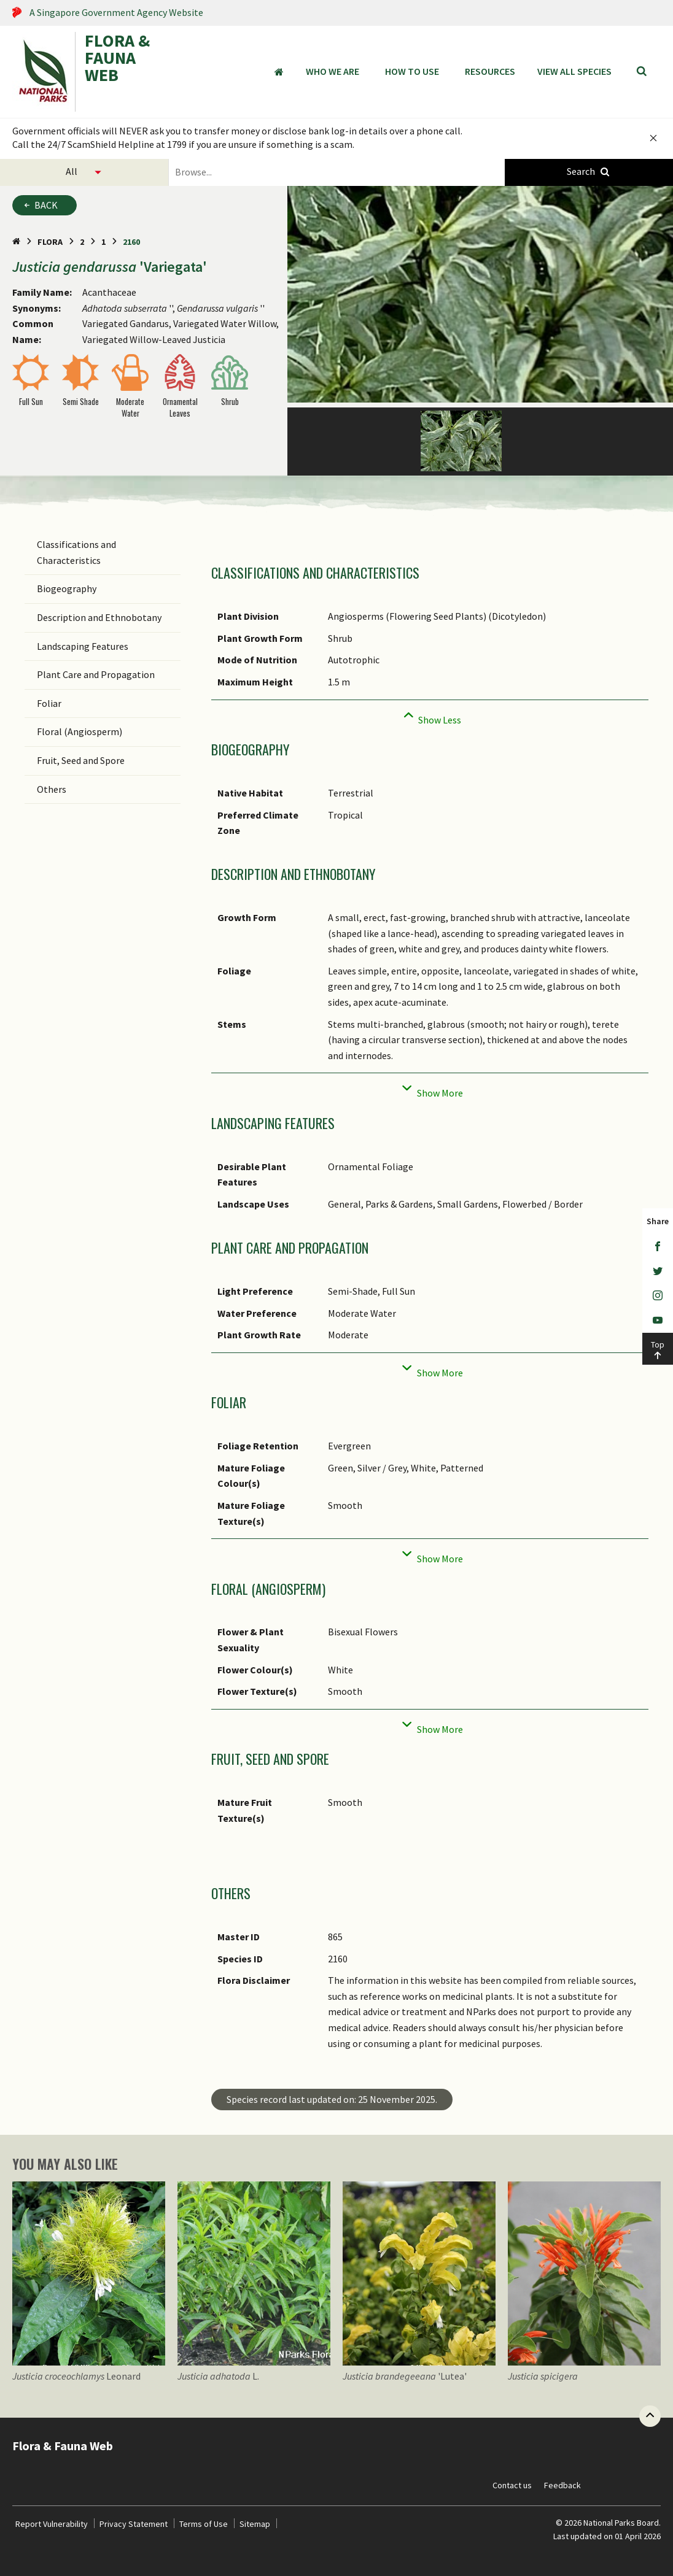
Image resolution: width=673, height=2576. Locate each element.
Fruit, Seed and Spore (81, 760)
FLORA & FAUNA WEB (117, 59)
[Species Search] (589, 172)
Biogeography (66, 588)
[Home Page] (16, 241)
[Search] (642, 72)
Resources (490, 71)
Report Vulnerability (51, 2523)
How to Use (412, 71)
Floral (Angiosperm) (79, 731)
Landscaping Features (82, 646)
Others (51, 789)
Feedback (562, 2485)
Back (46, 205)
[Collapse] (429, 716)
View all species (574, 71)
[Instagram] (657, 1296)
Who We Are (332, 71)
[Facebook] (657, 1247)
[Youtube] (657, 1320)
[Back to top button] (650, 2416)
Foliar (49, 703)
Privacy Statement (133, 2523)
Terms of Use (203, 2523)
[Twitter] (657, 1271)
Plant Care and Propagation (96, 674)
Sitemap (254, 2523)
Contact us (512, 2485)
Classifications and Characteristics (76, 552)
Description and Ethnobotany (99, 617)
